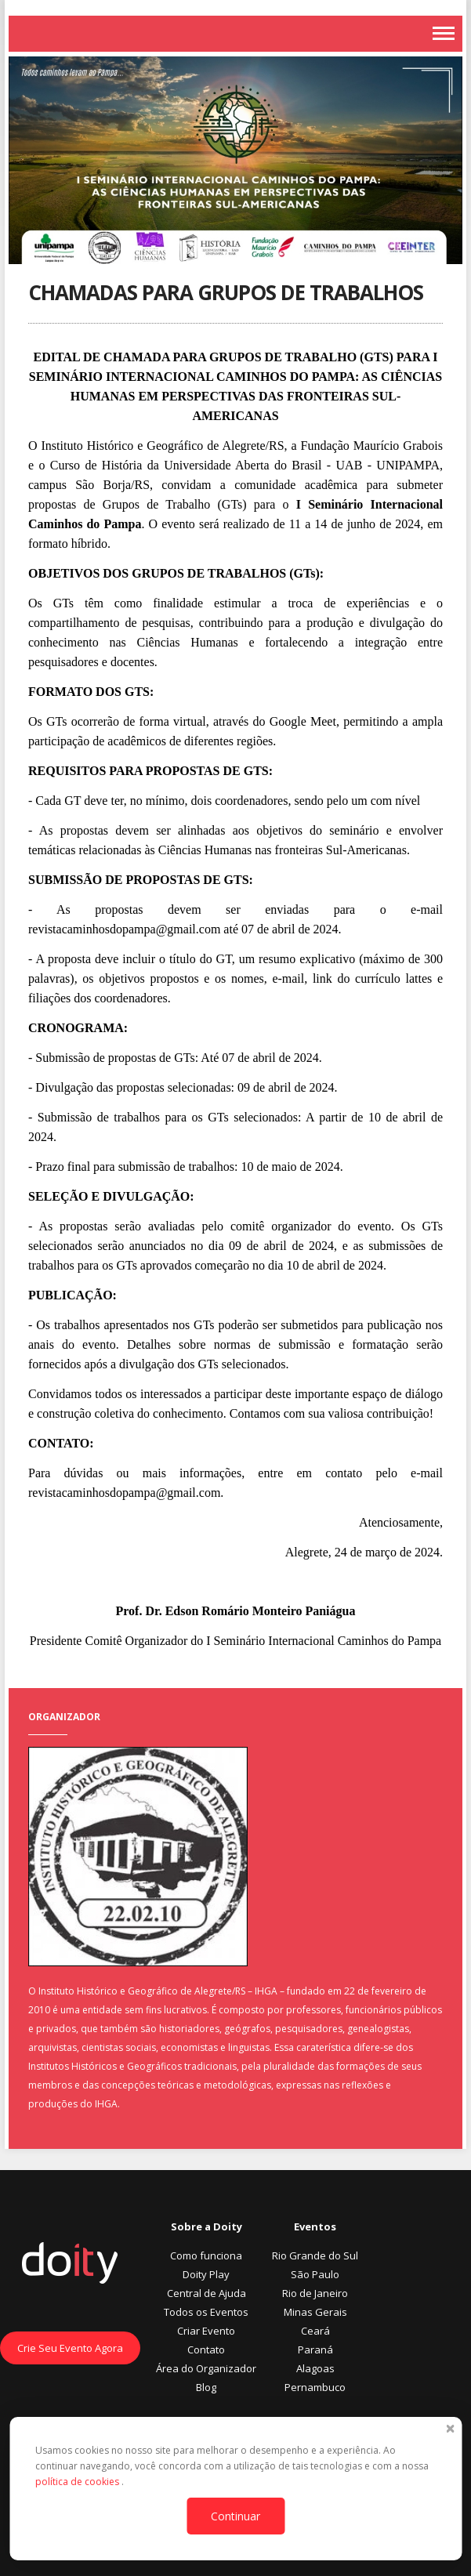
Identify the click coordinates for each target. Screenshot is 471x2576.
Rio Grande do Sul (315, 2255)
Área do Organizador (206, 2368)
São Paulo (315, 2274)
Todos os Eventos (206, 2312)
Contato (206, 2349)
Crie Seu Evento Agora (70, 2348)
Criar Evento (206, 2331)
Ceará (315, 2331)
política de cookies (78, 2481)
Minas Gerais (315, 2312)
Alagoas (315, 2368)
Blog (206, 2387)
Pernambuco (315, 2387)
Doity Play (206, 2274)
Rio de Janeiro (315, 2293)
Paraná (315, 2349)
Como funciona (206, 2255)
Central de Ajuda (206, 2293)
